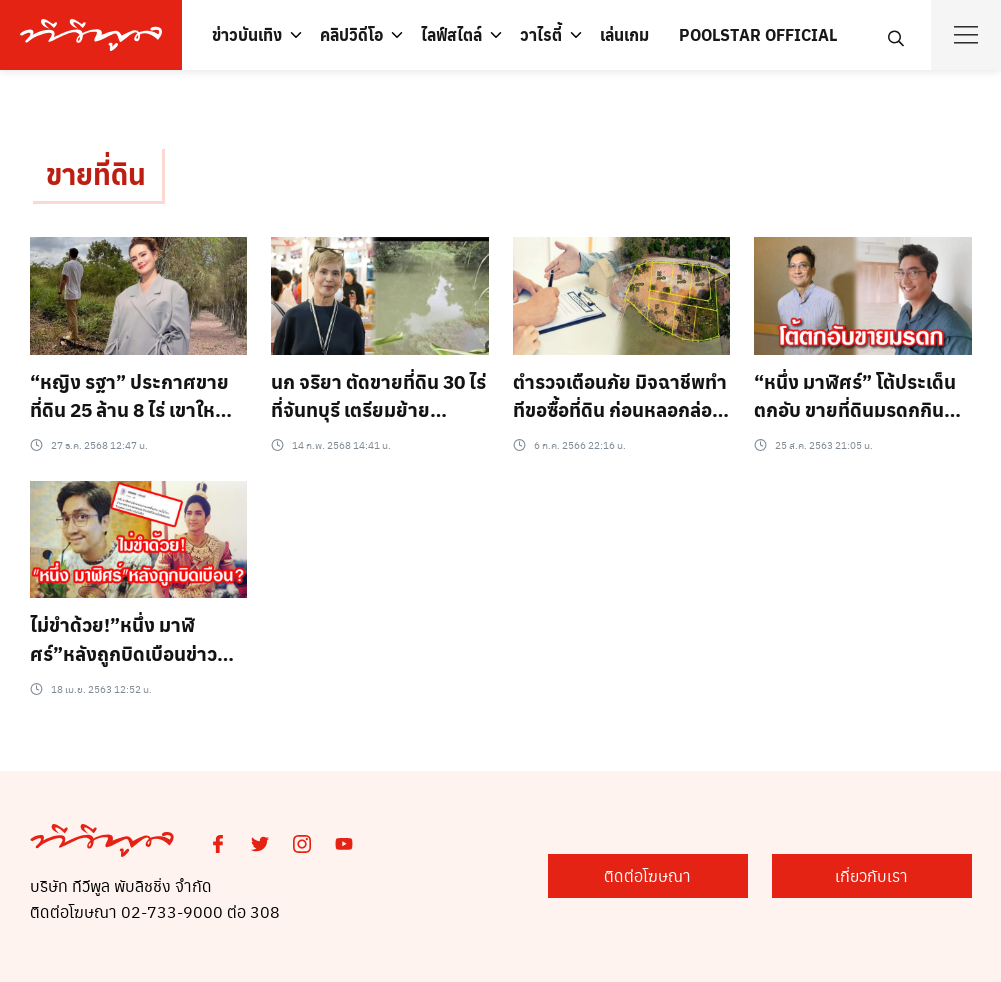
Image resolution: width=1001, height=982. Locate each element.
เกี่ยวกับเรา (871, 875)
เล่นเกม (624, 34)
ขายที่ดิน (96, 173)
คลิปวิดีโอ (351, 34)
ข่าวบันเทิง (247, 34)
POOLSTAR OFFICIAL (758, 34)
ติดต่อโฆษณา (647, 875)
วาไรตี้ (541, 34)
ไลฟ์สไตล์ (451, 34)
